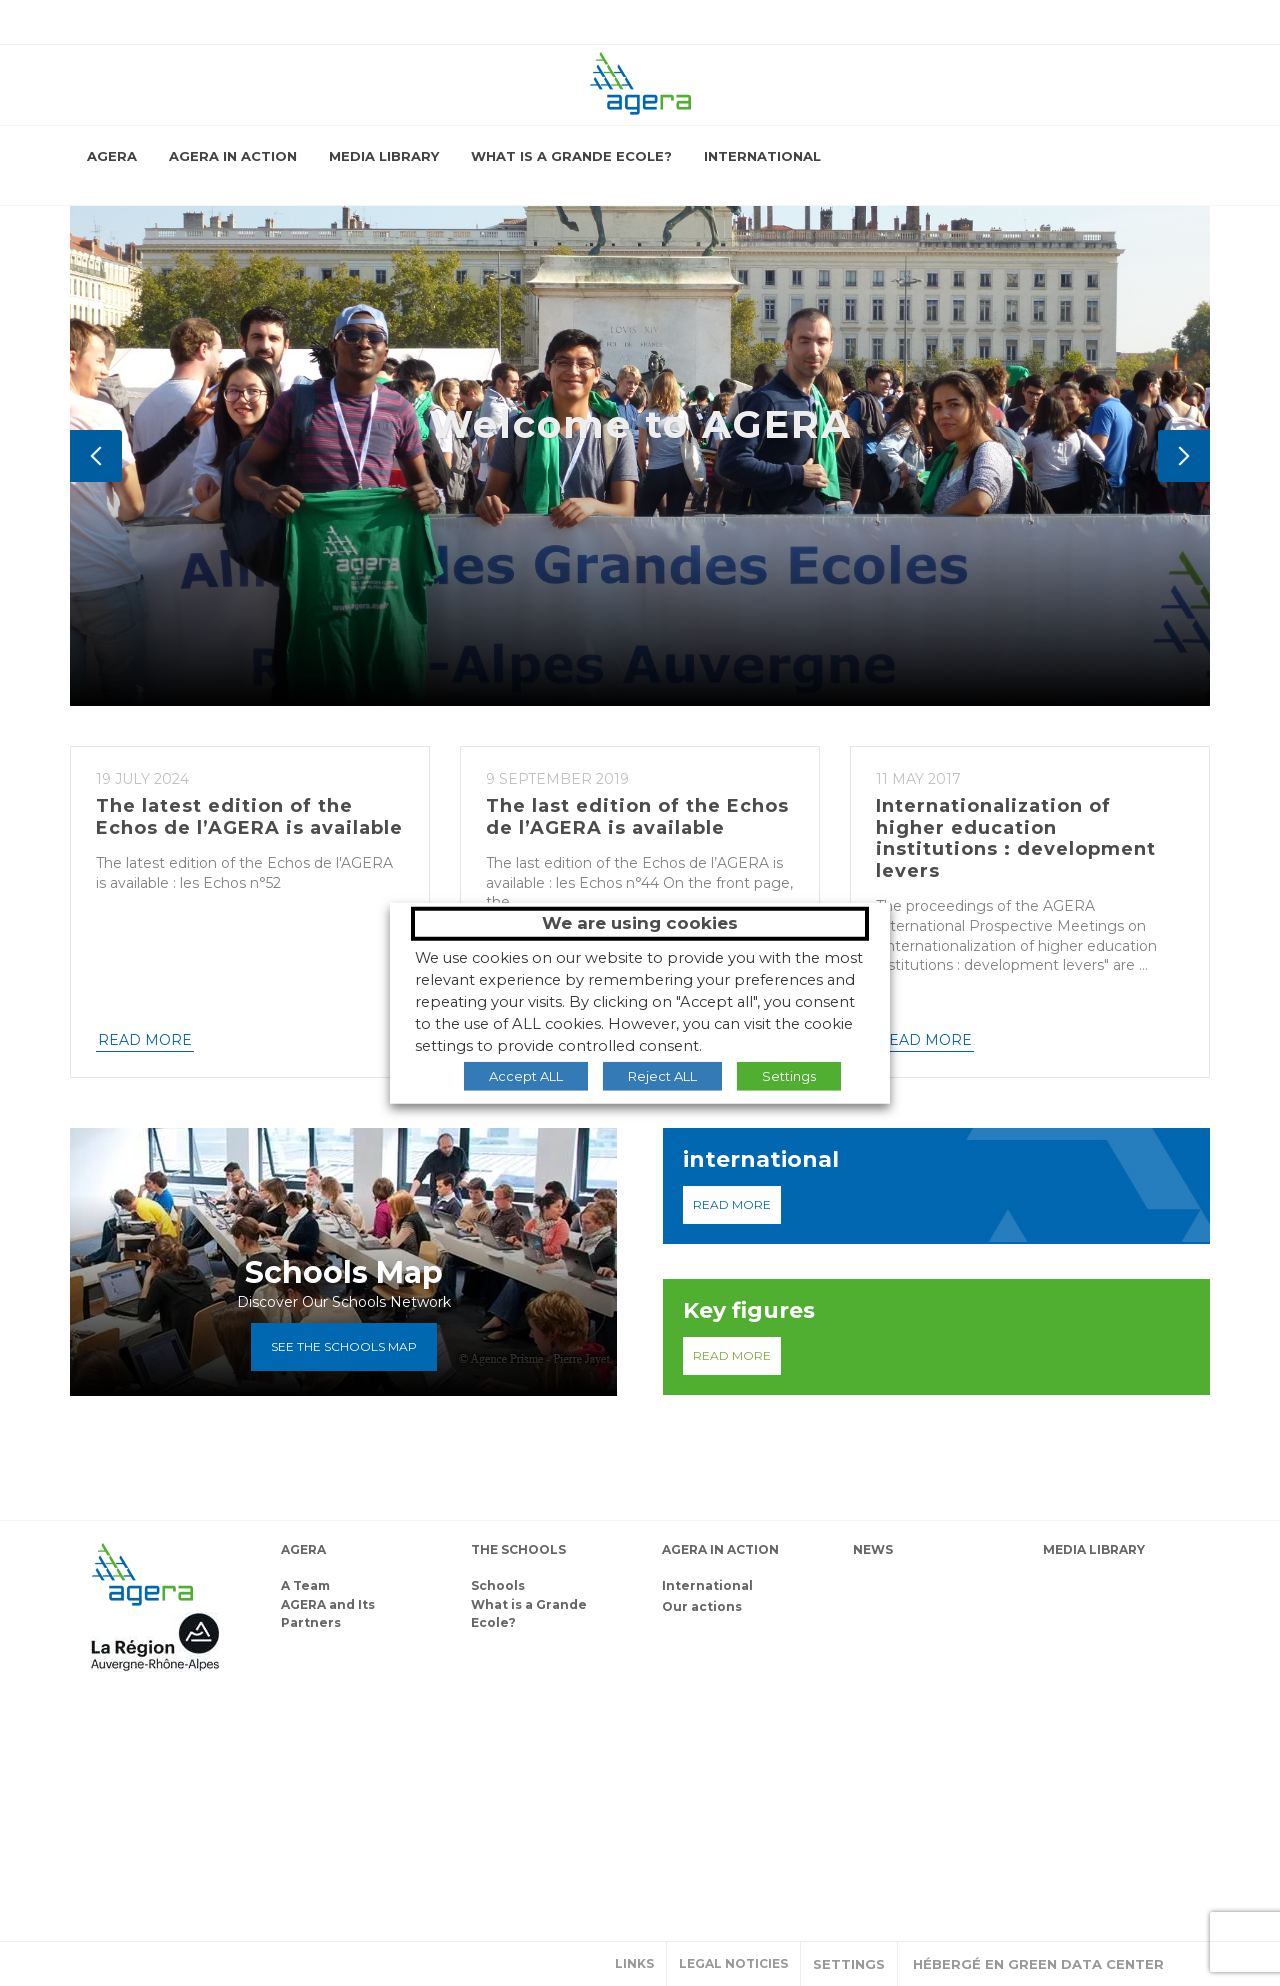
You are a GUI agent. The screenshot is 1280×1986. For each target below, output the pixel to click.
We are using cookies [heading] (640, 923)
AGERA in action (233, 156)
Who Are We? (533, 638)
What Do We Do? (734, 638)
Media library (384, 156)
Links (634, 1963)
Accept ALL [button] (526, 1075)
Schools (498, 1585)
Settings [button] (849, 1964)
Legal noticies (733, 1963)
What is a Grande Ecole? (571, 156)
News (873, 1549)
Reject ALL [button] (662, 1075)
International (762, 156)
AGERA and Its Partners (328, 1613)
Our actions (702, 1606)
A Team (305, 1585)
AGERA (112, 156)
